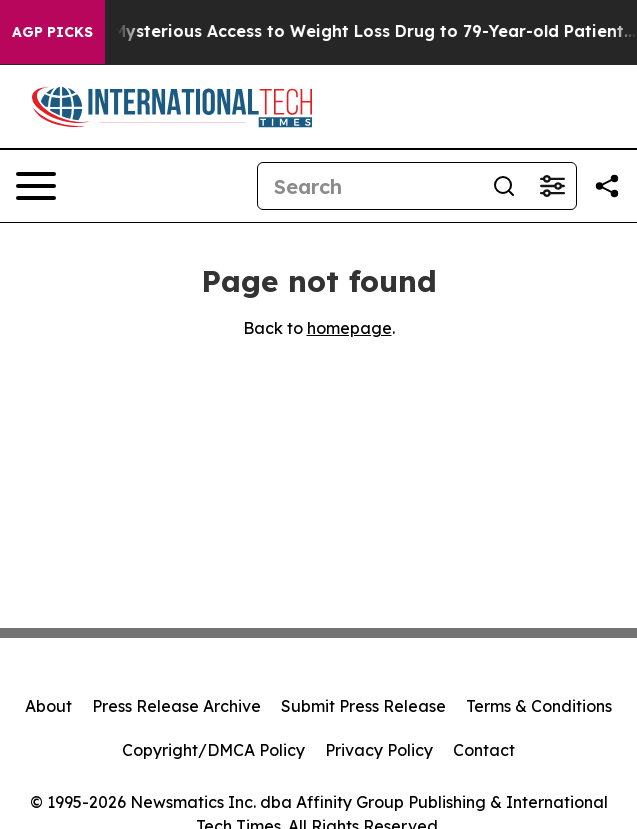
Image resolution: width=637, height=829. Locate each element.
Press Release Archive (176, 706)
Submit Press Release (363, 706)
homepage (349, 328)
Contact (484, 750)
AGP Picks (52, 32)
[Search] (369, 186)
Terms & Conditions (539, 706)
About (48, 706)
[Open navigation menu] (36, 186)
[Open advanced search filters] (552, 186)
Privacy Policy (379, 750)
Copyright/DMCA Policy (213, 750)
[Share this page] (607, 186)
